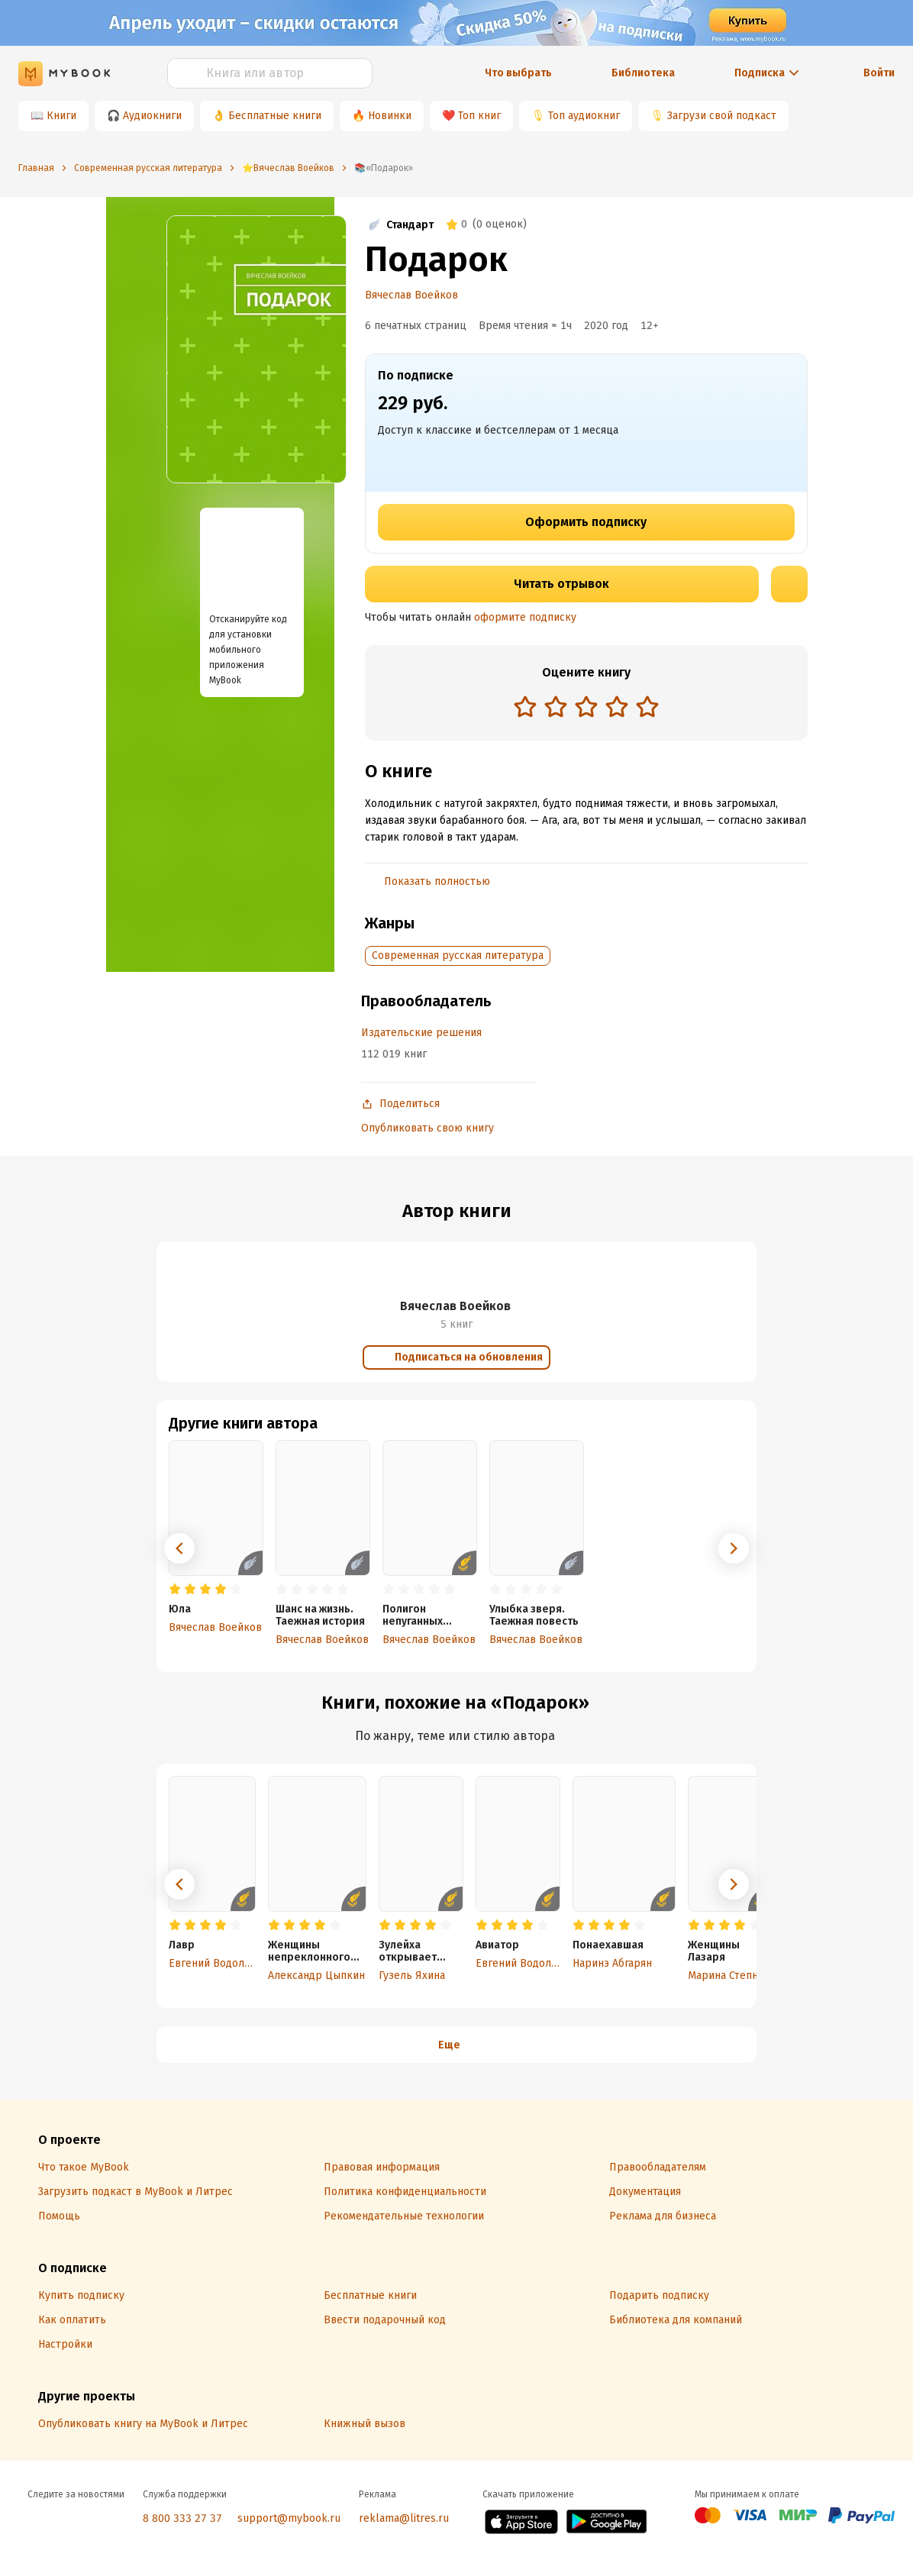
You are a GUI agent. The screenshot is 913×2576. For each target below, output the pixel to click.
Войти (879, 72)
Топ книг (479, 115)
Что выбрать (518, 72)
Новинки (389, 115)
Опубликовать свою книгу (427, 1128)
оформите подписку (525, 617)
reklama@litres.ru (404, 2518)
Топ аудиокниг (584, 115)
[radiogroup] (586, 708)
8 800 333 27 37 (182, 2518)
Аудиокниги (152, 115)
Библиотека (643, 72)
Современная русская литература (458, 955)
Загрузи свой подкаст (721, 115)
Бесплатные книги (274, 115)
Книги (61, 115)
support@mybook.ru (288, 2518)
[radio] (525, 706)
